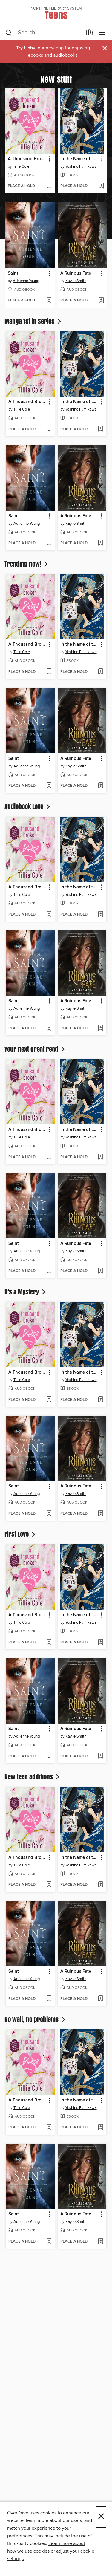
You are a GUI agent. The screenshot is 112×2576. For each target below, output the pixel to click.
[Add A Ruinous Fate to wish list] (101, 300)
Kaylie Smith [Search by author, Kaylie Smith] (75, 280)
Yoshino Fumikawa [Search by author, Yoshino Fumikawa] (81, 166)
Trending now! (26, 564)
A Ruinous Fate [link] (75, 273)
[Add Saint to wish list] (49, 300)
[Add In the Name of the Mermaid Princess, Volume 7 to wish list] (101, 186)
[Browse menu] (102, 33)
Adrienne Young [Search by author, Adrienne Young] (26, 280)
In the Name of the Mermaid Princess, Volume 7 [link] (79, 159)
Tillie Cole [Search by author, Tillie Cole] (21, 166)
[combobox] (44, 33)
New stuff (56, 79)
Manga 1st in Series (33, 321)
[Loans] (89, 34)
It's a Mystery (25, 1292)
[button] (49, 159)
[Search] (8, 33)
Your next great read (35, 1049)
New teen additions (32, 1776)
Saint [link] (13, 273)
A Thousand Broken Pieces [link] (27, 159)
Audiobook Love (27, 806)
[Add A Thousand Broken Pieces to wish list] (49, 186)
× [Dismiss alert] (105, 48)
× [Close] (101, 2517)
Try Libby (25, 48)
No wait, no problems (35, 2019)
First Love (20, 1534)
